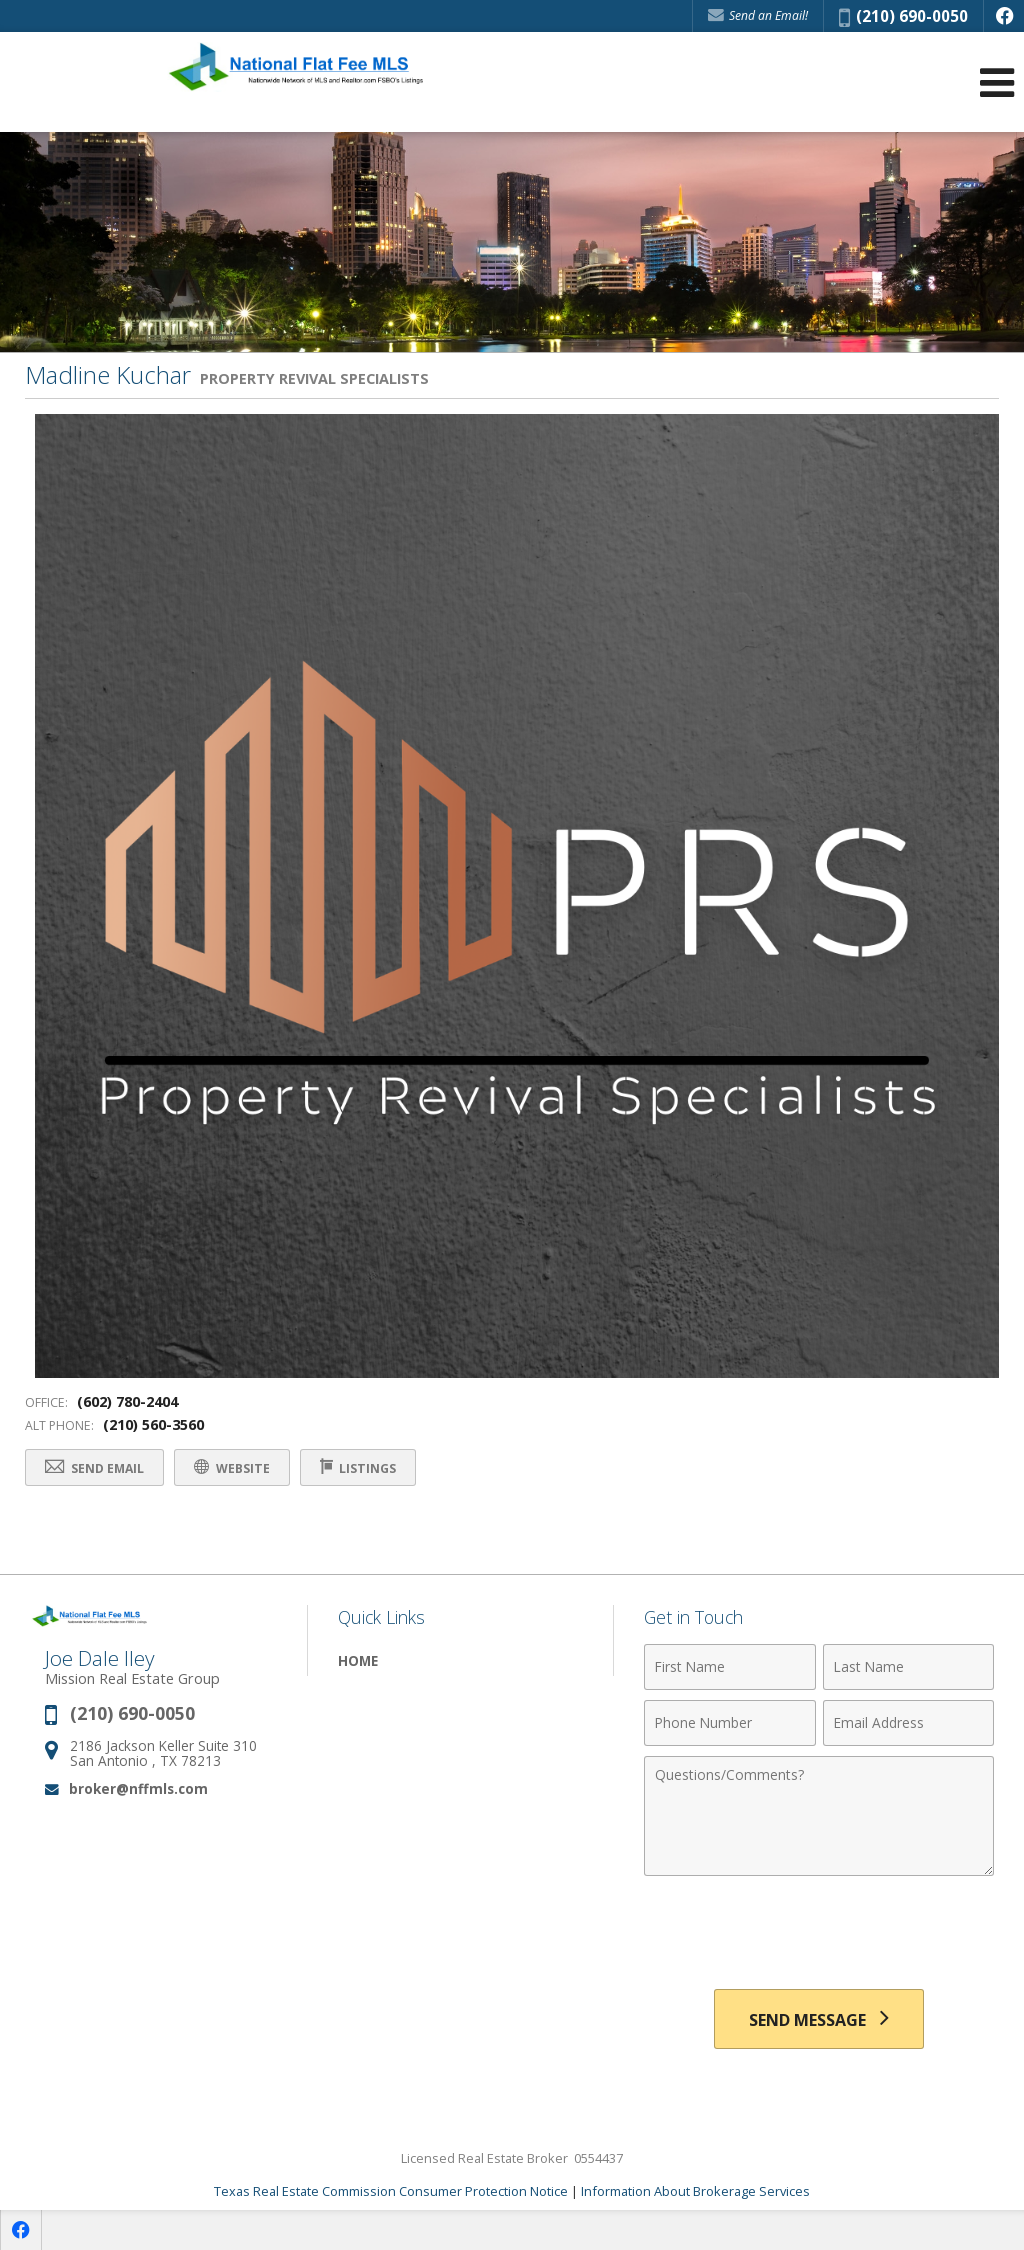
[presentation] (819, 1935)
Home (358, 1660)
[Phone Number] (729, 1723)
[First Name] (729, 1667)
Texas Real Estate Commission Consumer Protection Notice (391, 2191)
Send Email (95, 1467)
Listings (359, 1467)
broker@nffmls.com (138, 1788)
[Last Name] (908, 1667)
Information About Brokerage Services (695, 2191)
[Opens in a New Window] (1004, 16)
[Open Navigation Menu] (997, 82)
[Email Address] (908, 1723)
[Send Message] (819, 2019)
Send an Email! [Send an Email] (758, 15)
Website (233, 1467)
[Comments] (819, 1816)
